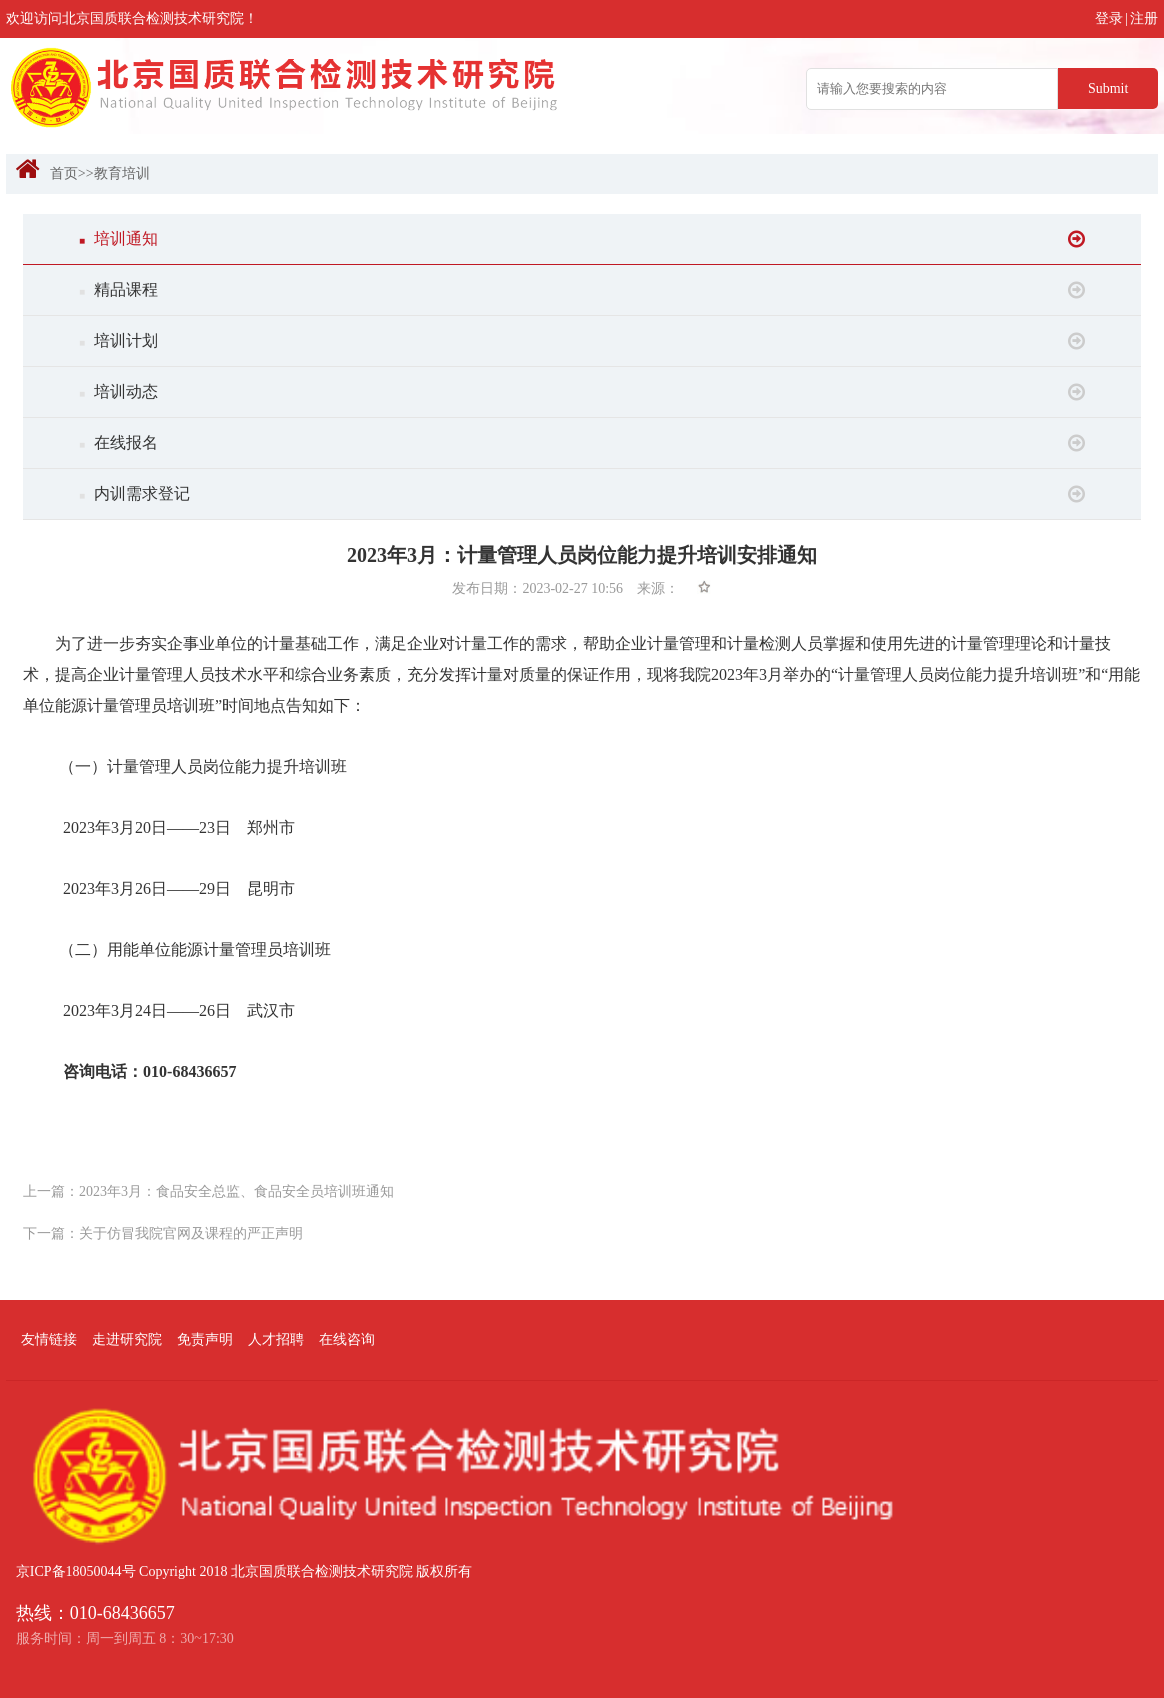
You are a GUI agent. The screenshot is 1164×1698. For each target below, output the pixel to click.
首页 (64, 173)
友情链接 (49, 1339)
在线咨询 (347, 1339)
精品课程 (582, 290)
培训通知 (582, 239)
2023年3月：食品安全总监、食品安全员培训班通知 (236, 1191)
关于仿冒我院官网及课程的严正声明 (191, 1233)
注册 (1144, 18)
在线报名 (582, 443)
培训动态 (582, 392)
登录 (1109, 18)
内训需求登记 (582, 494)
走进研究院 (127, 1339)
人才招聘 (276, 1339)
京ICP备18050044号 (76, 1571)
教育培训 (122, 173)
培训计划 (582, 341)
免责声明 (205, 1339)
